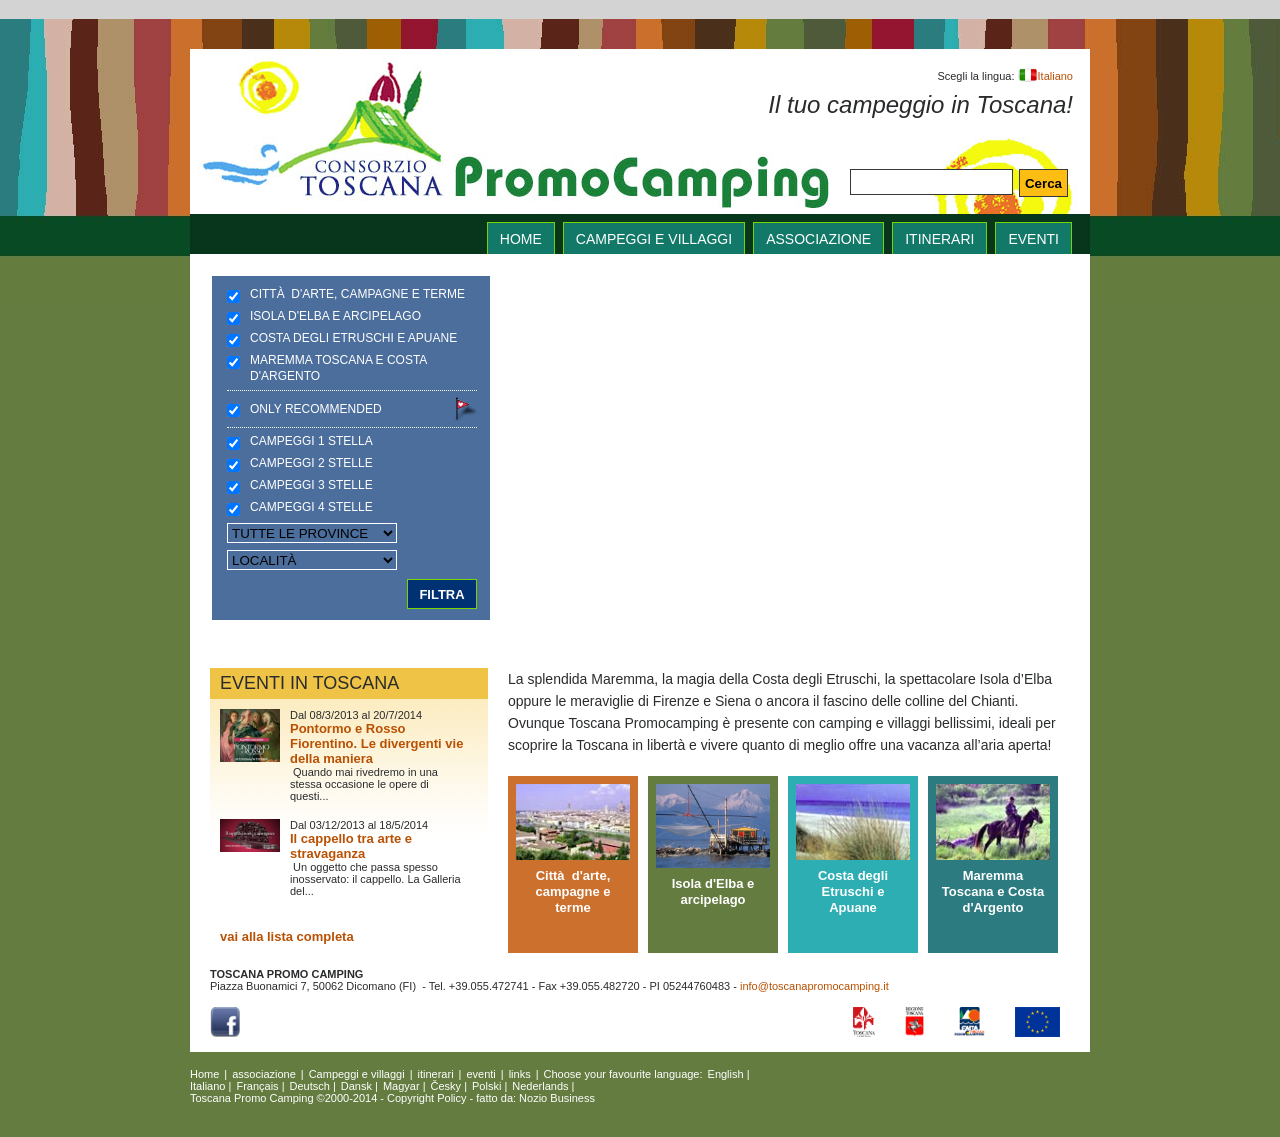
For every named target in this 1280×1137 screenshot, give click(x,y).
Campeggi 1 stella (311, 441)
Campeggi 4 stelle (311, 507)
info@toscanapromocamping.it (814, 986)
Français (257, 1086)
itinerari (939, 239)
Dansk (356, 1086)
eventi (1033, 239)
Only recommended (316, 409)
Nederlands (540, 1086)
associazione (818, 239)
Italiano (1045, 76)
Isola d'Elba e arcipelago (335, 316)
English (726, 1074)
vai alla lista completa (287, 936)
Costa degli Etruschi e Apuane (353, 338)
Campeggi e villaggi (654, 239)
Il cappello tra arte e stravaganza (351, 846)
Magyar (401, 1086)
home (521, 239)
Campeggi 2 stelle (311, 463)
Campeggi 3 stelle (311, 485)
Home (204, 1074)
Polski (486, 1086)
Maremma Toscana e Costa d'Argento (338, 368)
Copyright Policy (426, 1098)
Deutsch (310, 1086)
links (520, 1074)
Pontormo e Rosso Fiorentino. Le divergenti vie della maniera (376, 743)
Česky (446, 1086)
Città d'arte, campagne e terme (357, 294)
